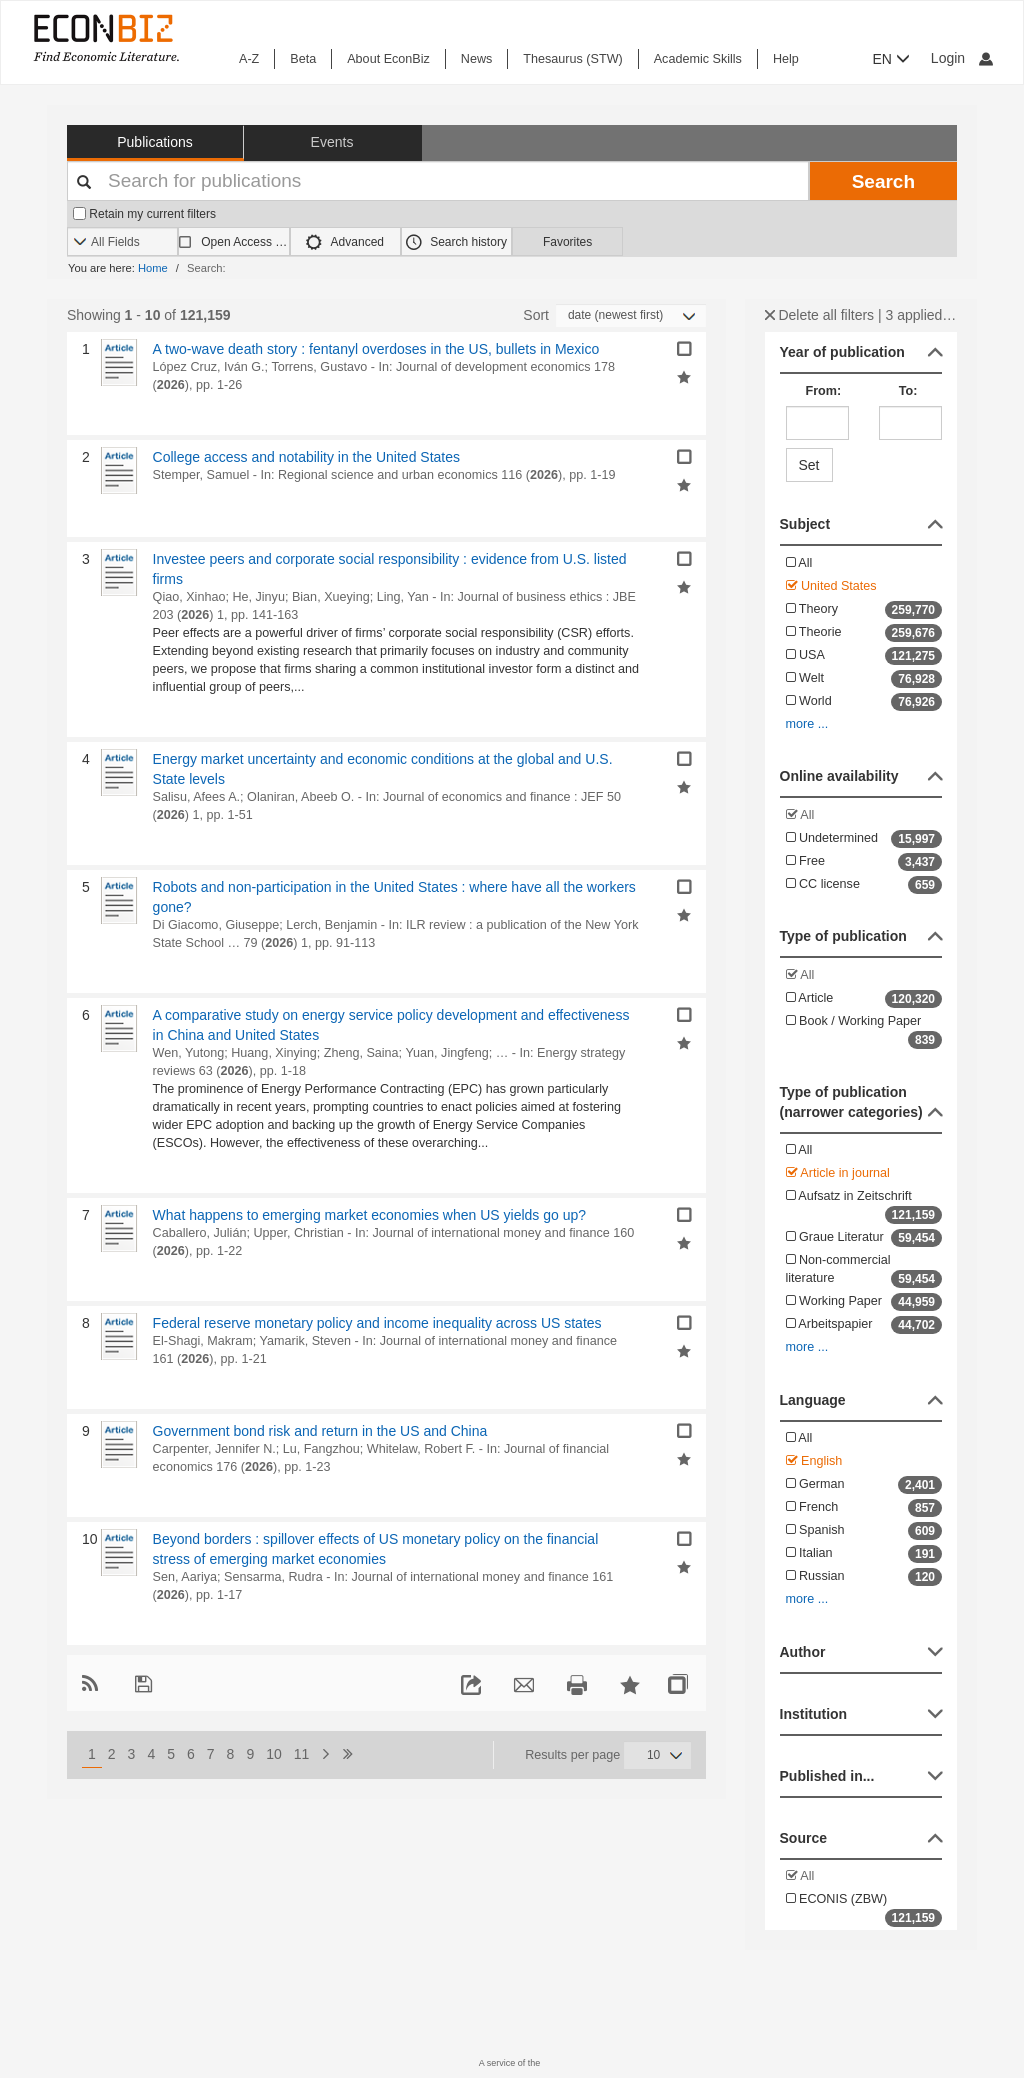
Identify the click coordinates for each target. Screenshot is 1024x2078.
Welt (864, 679)
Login (962, 58)
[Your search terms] (438, 181)
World (864, 702)
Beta (303, 59)
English (814, 1461)
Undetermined (864, 839)
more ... (807, 724)
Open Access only (244, 242)
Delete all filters (820, 315)
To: (908, 391)
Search (883, 181)
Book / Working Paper (864, 1031)
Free (864, 862)
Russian (864, 1577)
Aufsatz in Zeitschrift (864, 1206)
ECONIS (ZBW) (864, 1909)
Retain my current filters (144, 214)
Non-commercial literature (864, 1270)
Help (786, 59)
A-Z (249, 59)
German (864, 1485)
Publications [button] (155, 142)
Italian (864, 1554)
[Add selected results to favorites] (684, 376)
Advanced (345, 242)
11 (302, 1754)
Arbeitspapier (864, 1325)
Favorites (567, 242)
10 (274, 1754)
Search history (456, 242)
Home (153, 268)
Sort (536, 315)
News (477, 59)
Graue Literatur (864, 1238)
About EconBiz (388, 59)
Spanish (864, 1531)
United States (831, 586)
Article (864, 999)
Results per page (572, 1755)
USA (864, 656)
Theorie (864, 633)
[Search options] (122, 242)
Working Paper (864, 1302)
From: (824, 391)
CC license (864, 885)
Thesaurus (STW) (572, 59)
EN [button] (891, 59)
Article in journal (838, 1173)
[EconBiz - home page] (105, 37)
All (799, 563)
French (864, 1508)
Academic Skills (698, 59)
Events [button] (332, 142)
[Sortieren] (631, 315)
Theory (864, 610)
